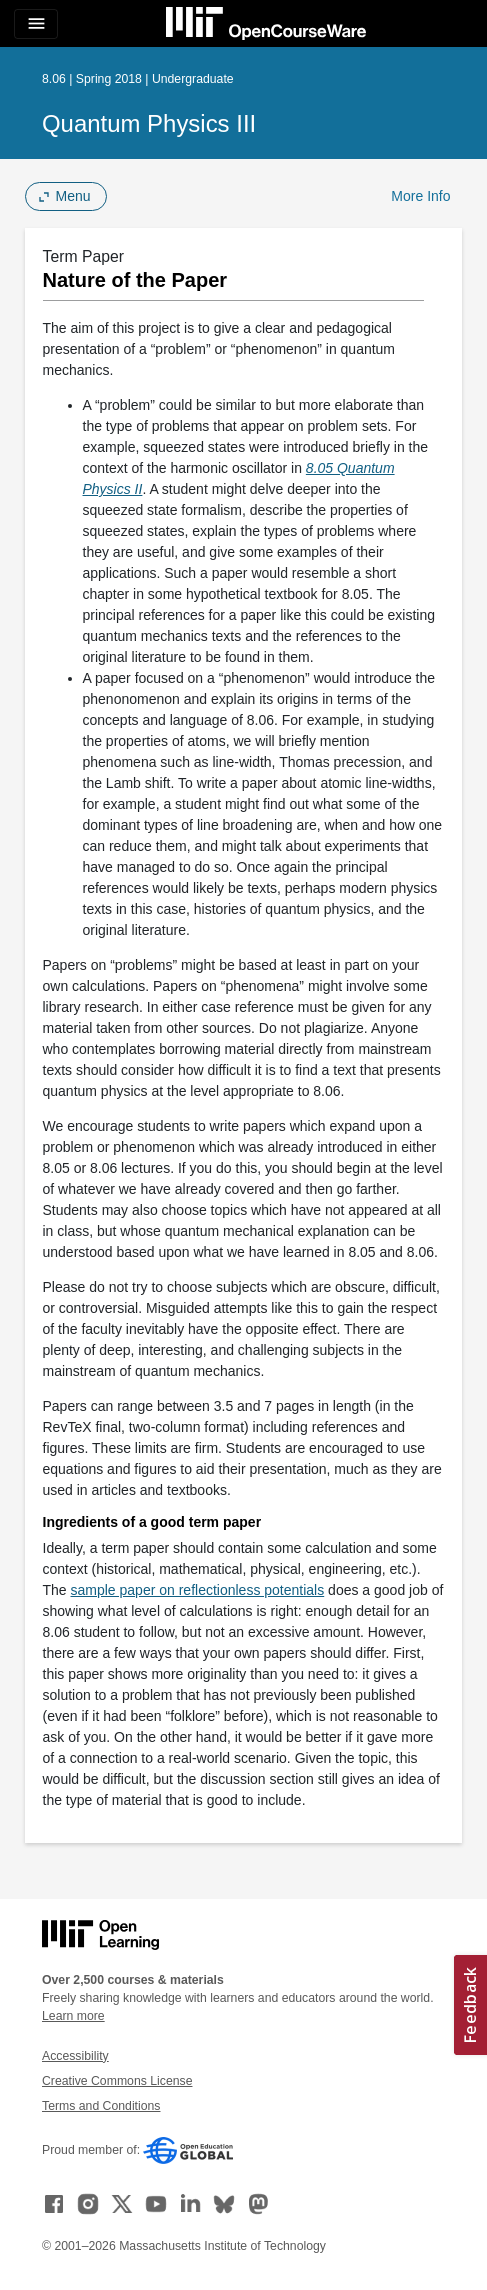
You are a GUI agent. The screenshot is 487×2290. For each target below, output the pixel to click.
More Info (420, 196)
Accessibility (75, 2056)
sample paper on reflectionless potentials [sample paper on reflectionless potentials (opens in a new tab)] (198, 1590)
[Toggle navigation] (36, 24)
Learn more (73, 2016)
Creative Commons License (117, 2081)
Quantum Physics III (149, 123)
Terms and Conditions (101, 2106)
